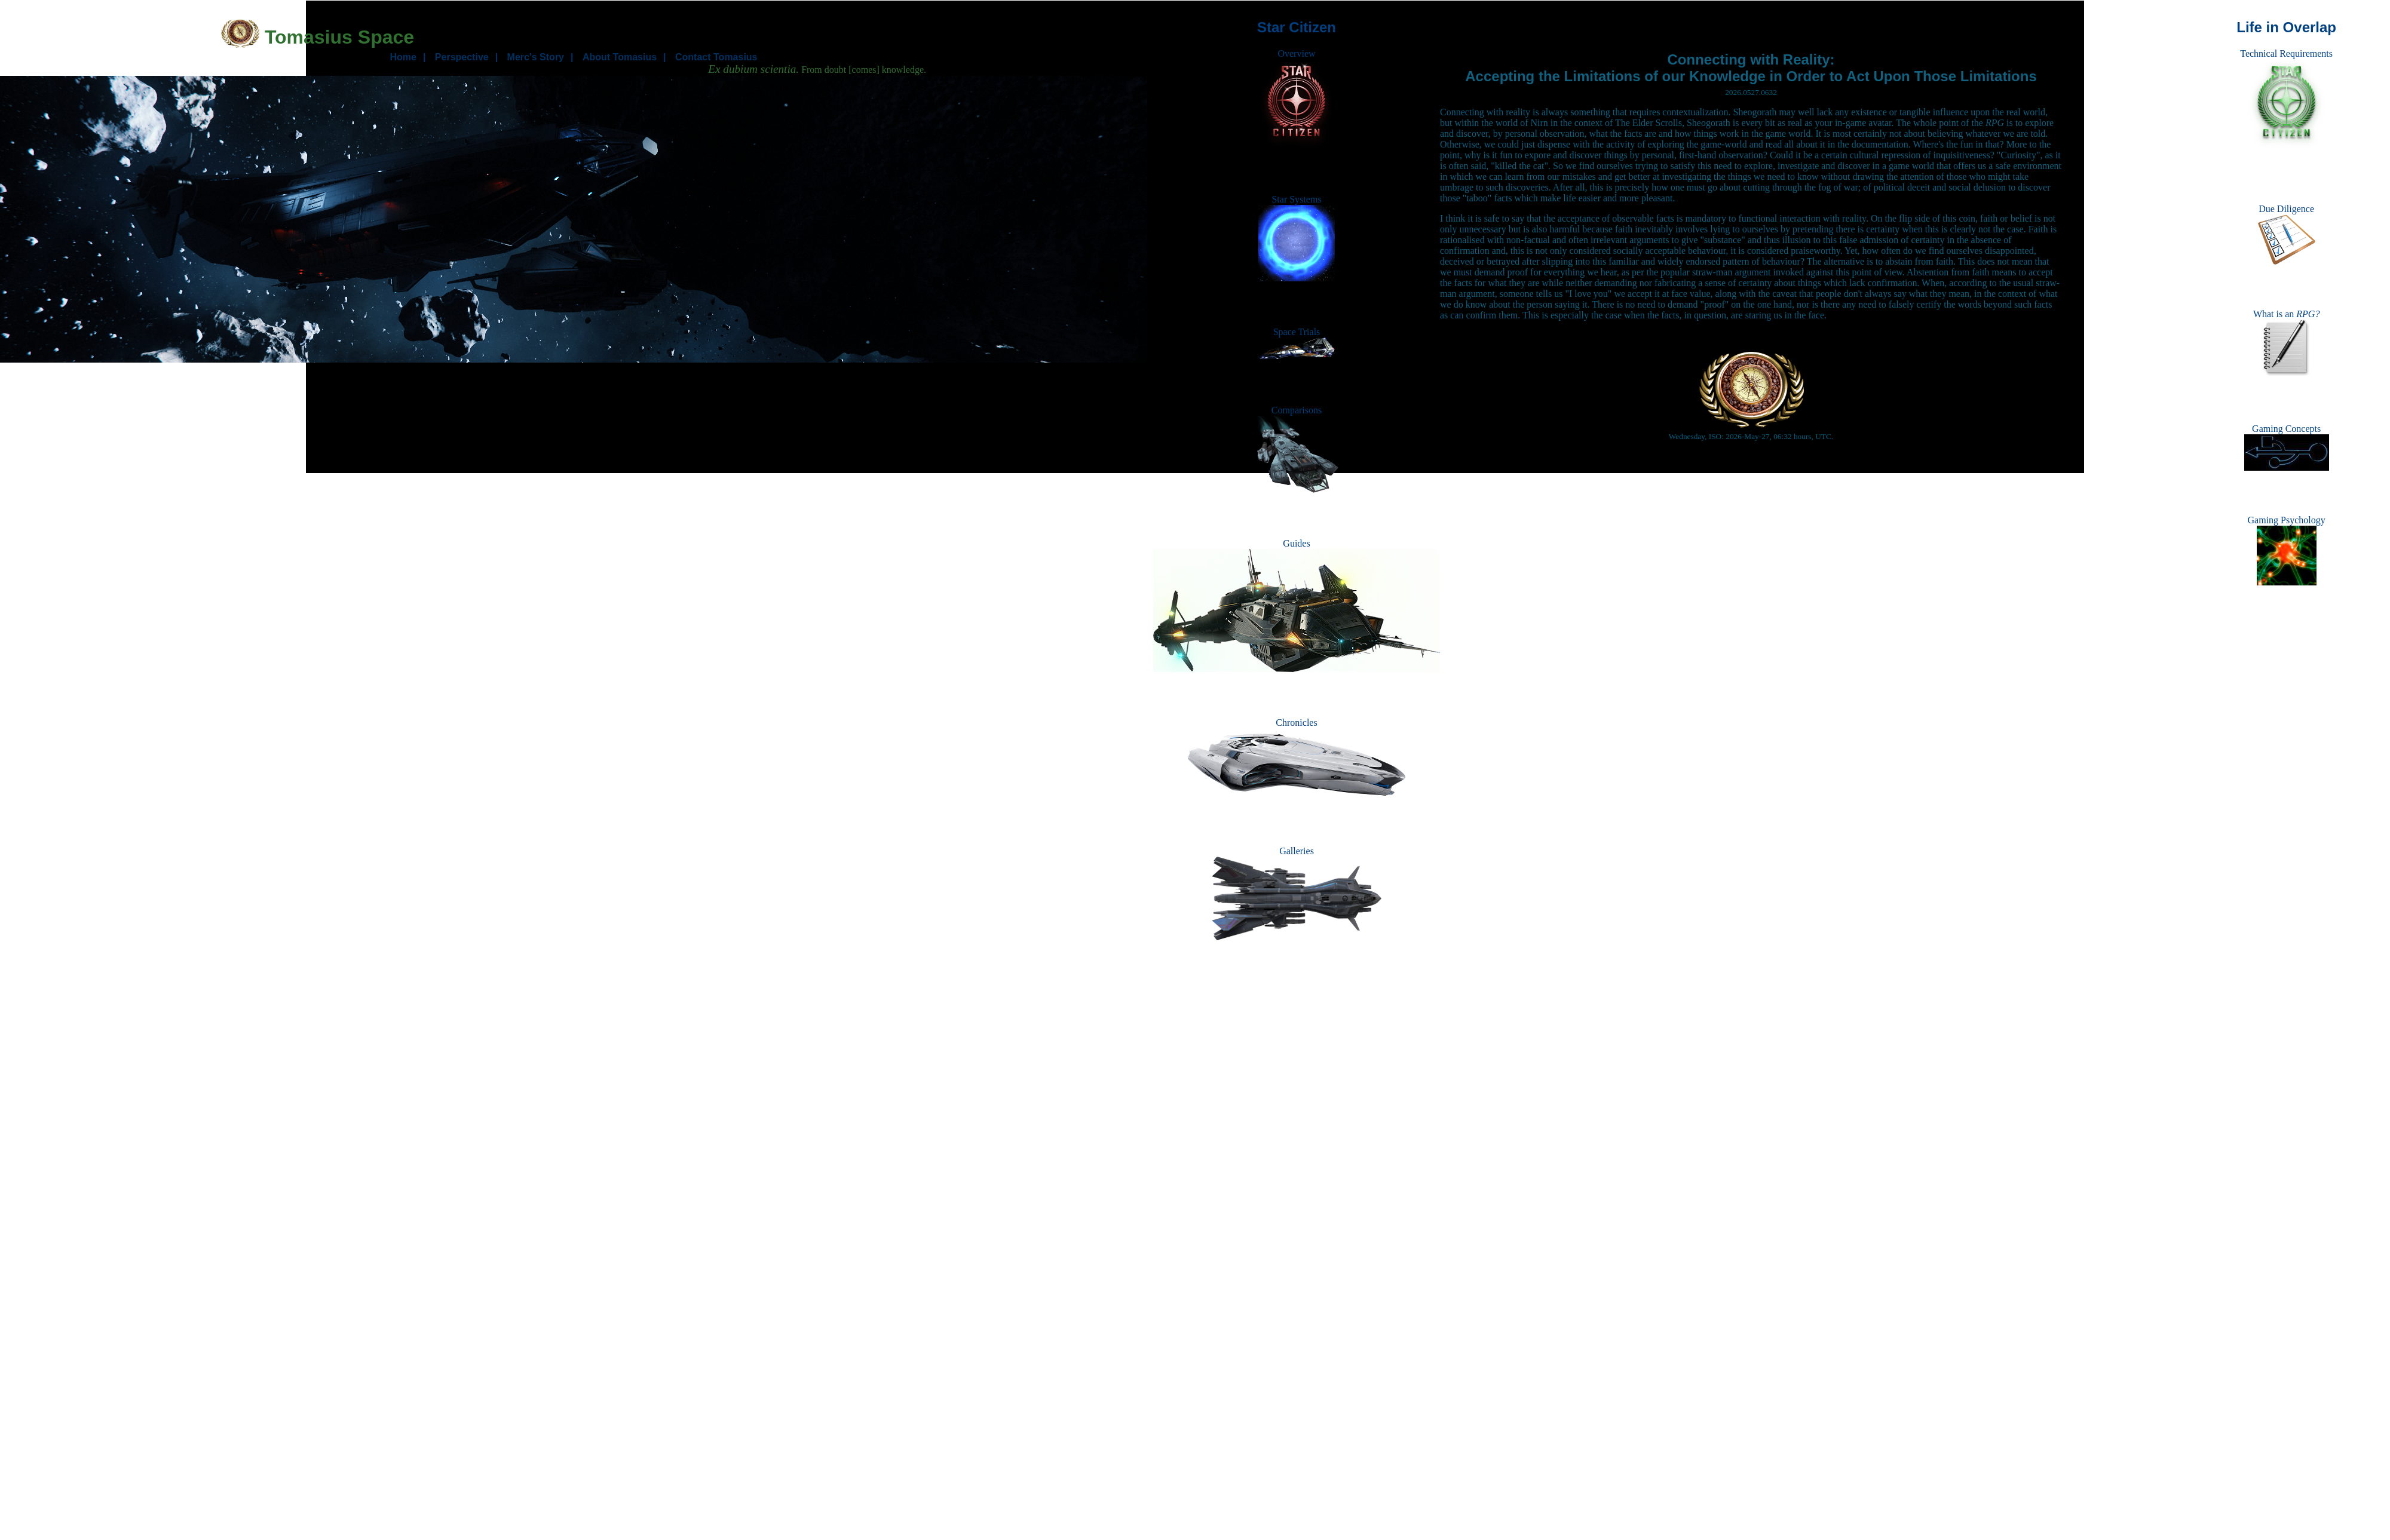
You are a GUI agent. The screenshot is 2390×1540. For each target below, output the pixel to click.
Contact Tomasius (716, 57)
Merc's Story (535, 57)
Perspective (462, 57)
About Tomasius (620, 57)
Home (403, 57)
